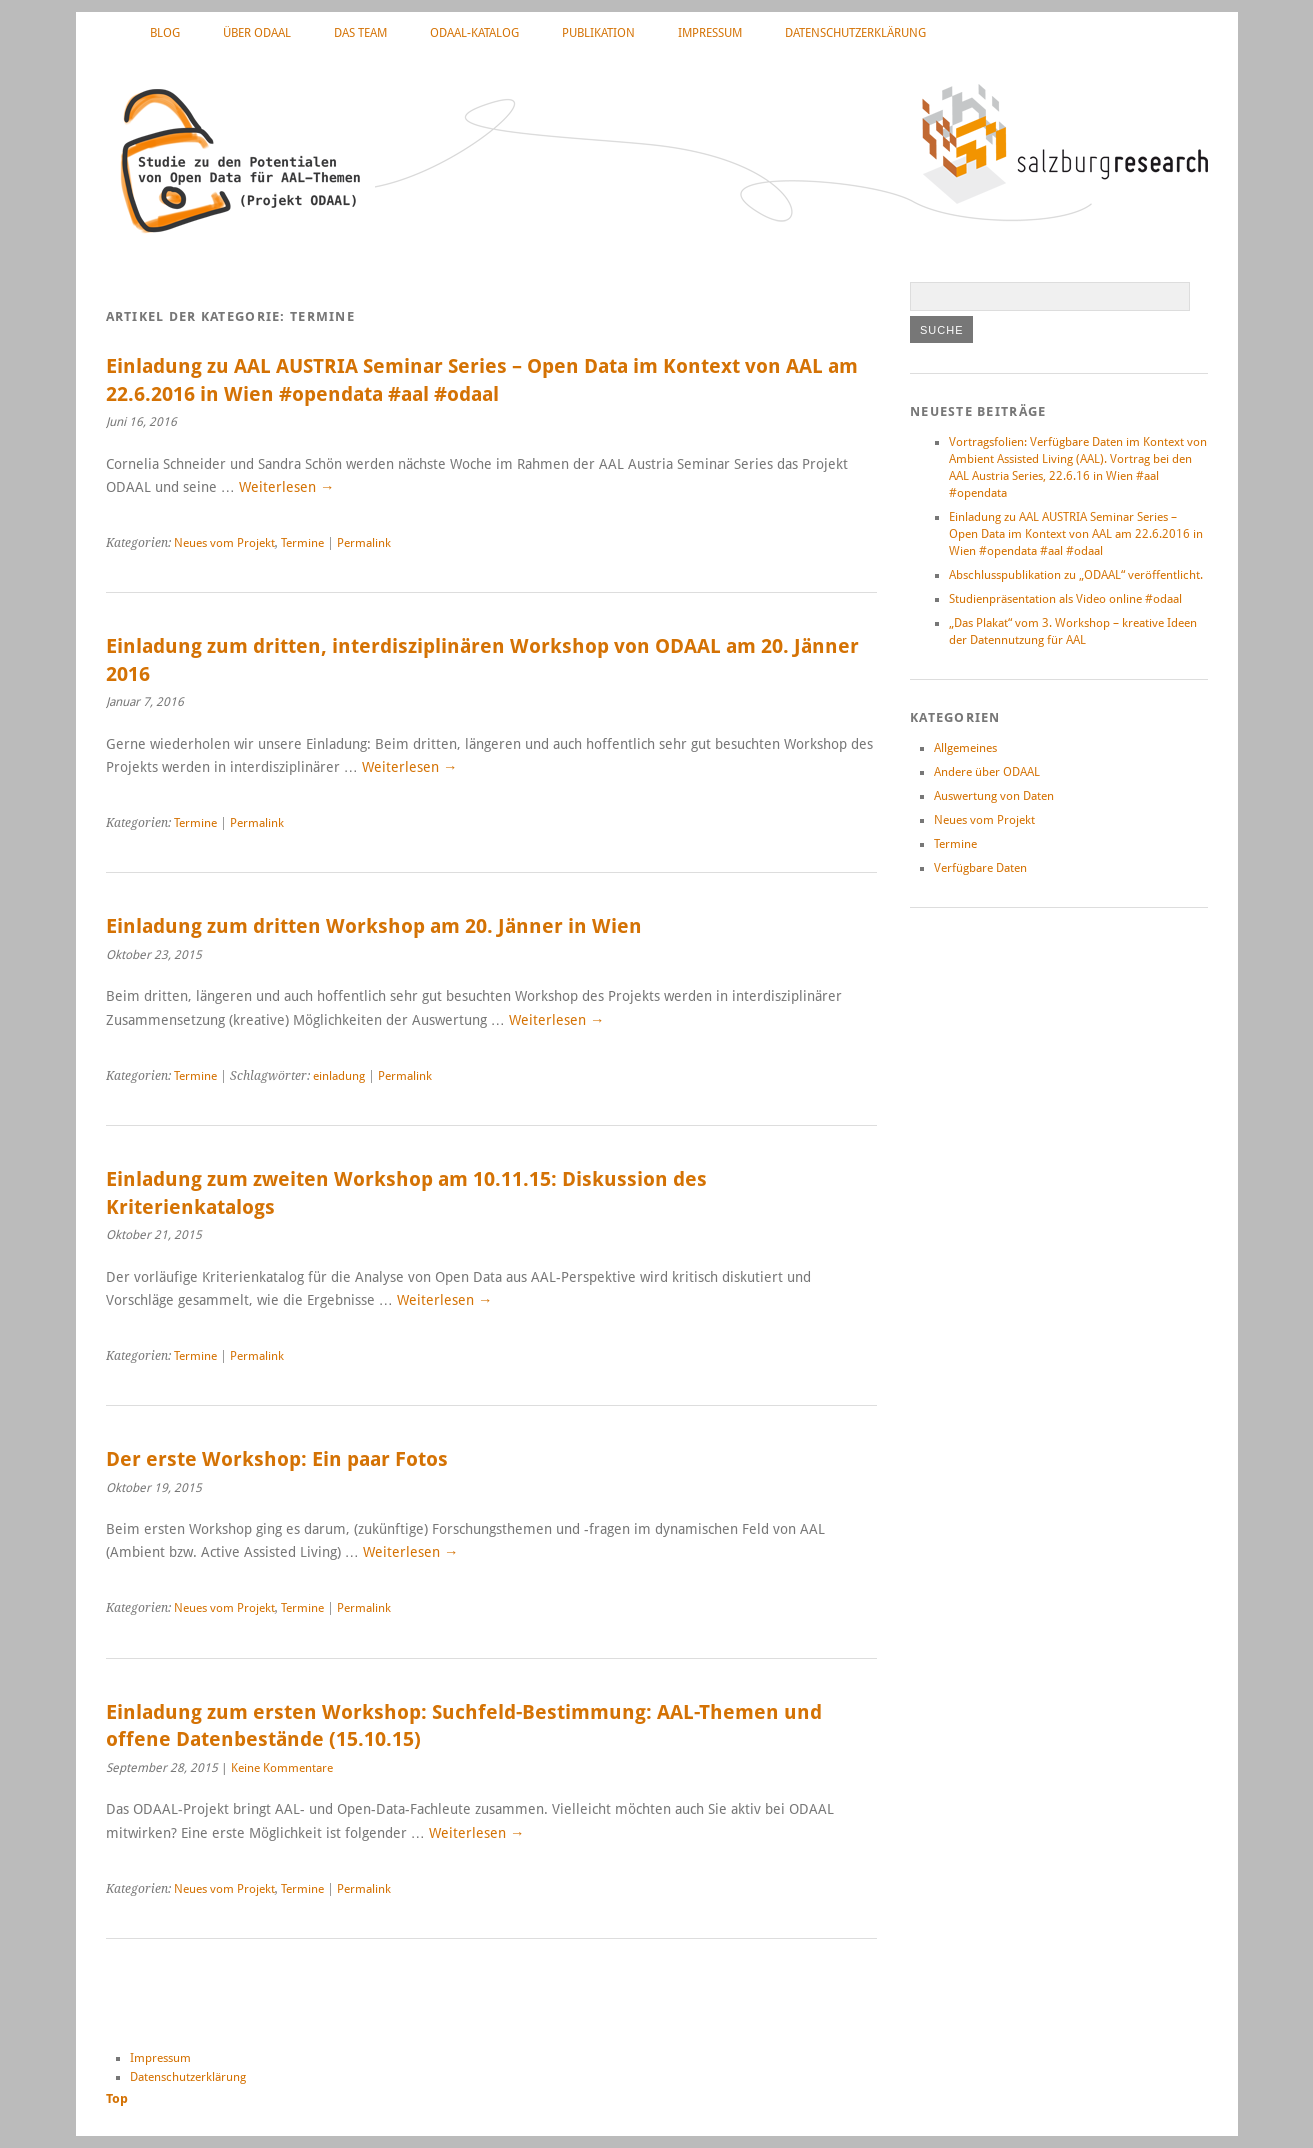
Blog (165, 33)
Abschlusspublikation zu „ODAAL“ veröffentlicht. (1076, 575)
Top (117, 2098)
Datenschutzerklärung (855, 33)
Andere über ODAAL (987, 772)
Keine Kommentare (282, 1768)
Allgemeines (965, 748)
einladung (339, 1076)
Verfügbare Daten (980, 868)
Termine (302, 543)
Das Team (360, 33)
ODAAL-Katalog (474, 33)
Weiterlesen (286, 487)
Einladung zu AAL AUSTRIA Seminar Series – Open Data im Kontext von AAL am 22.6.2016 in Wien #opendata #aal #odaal (1076, 534)
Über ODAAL (257, 33)
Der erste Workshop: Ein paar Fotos (277, 1459)
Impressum (710, 33)
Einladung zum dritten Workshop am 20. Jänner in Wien (374, 926)
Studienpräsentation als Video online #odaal (1065, 599)
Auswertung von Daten (994, 796)
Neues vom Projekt (224, 543)
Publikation (598, 33)
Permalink (364, 543)
